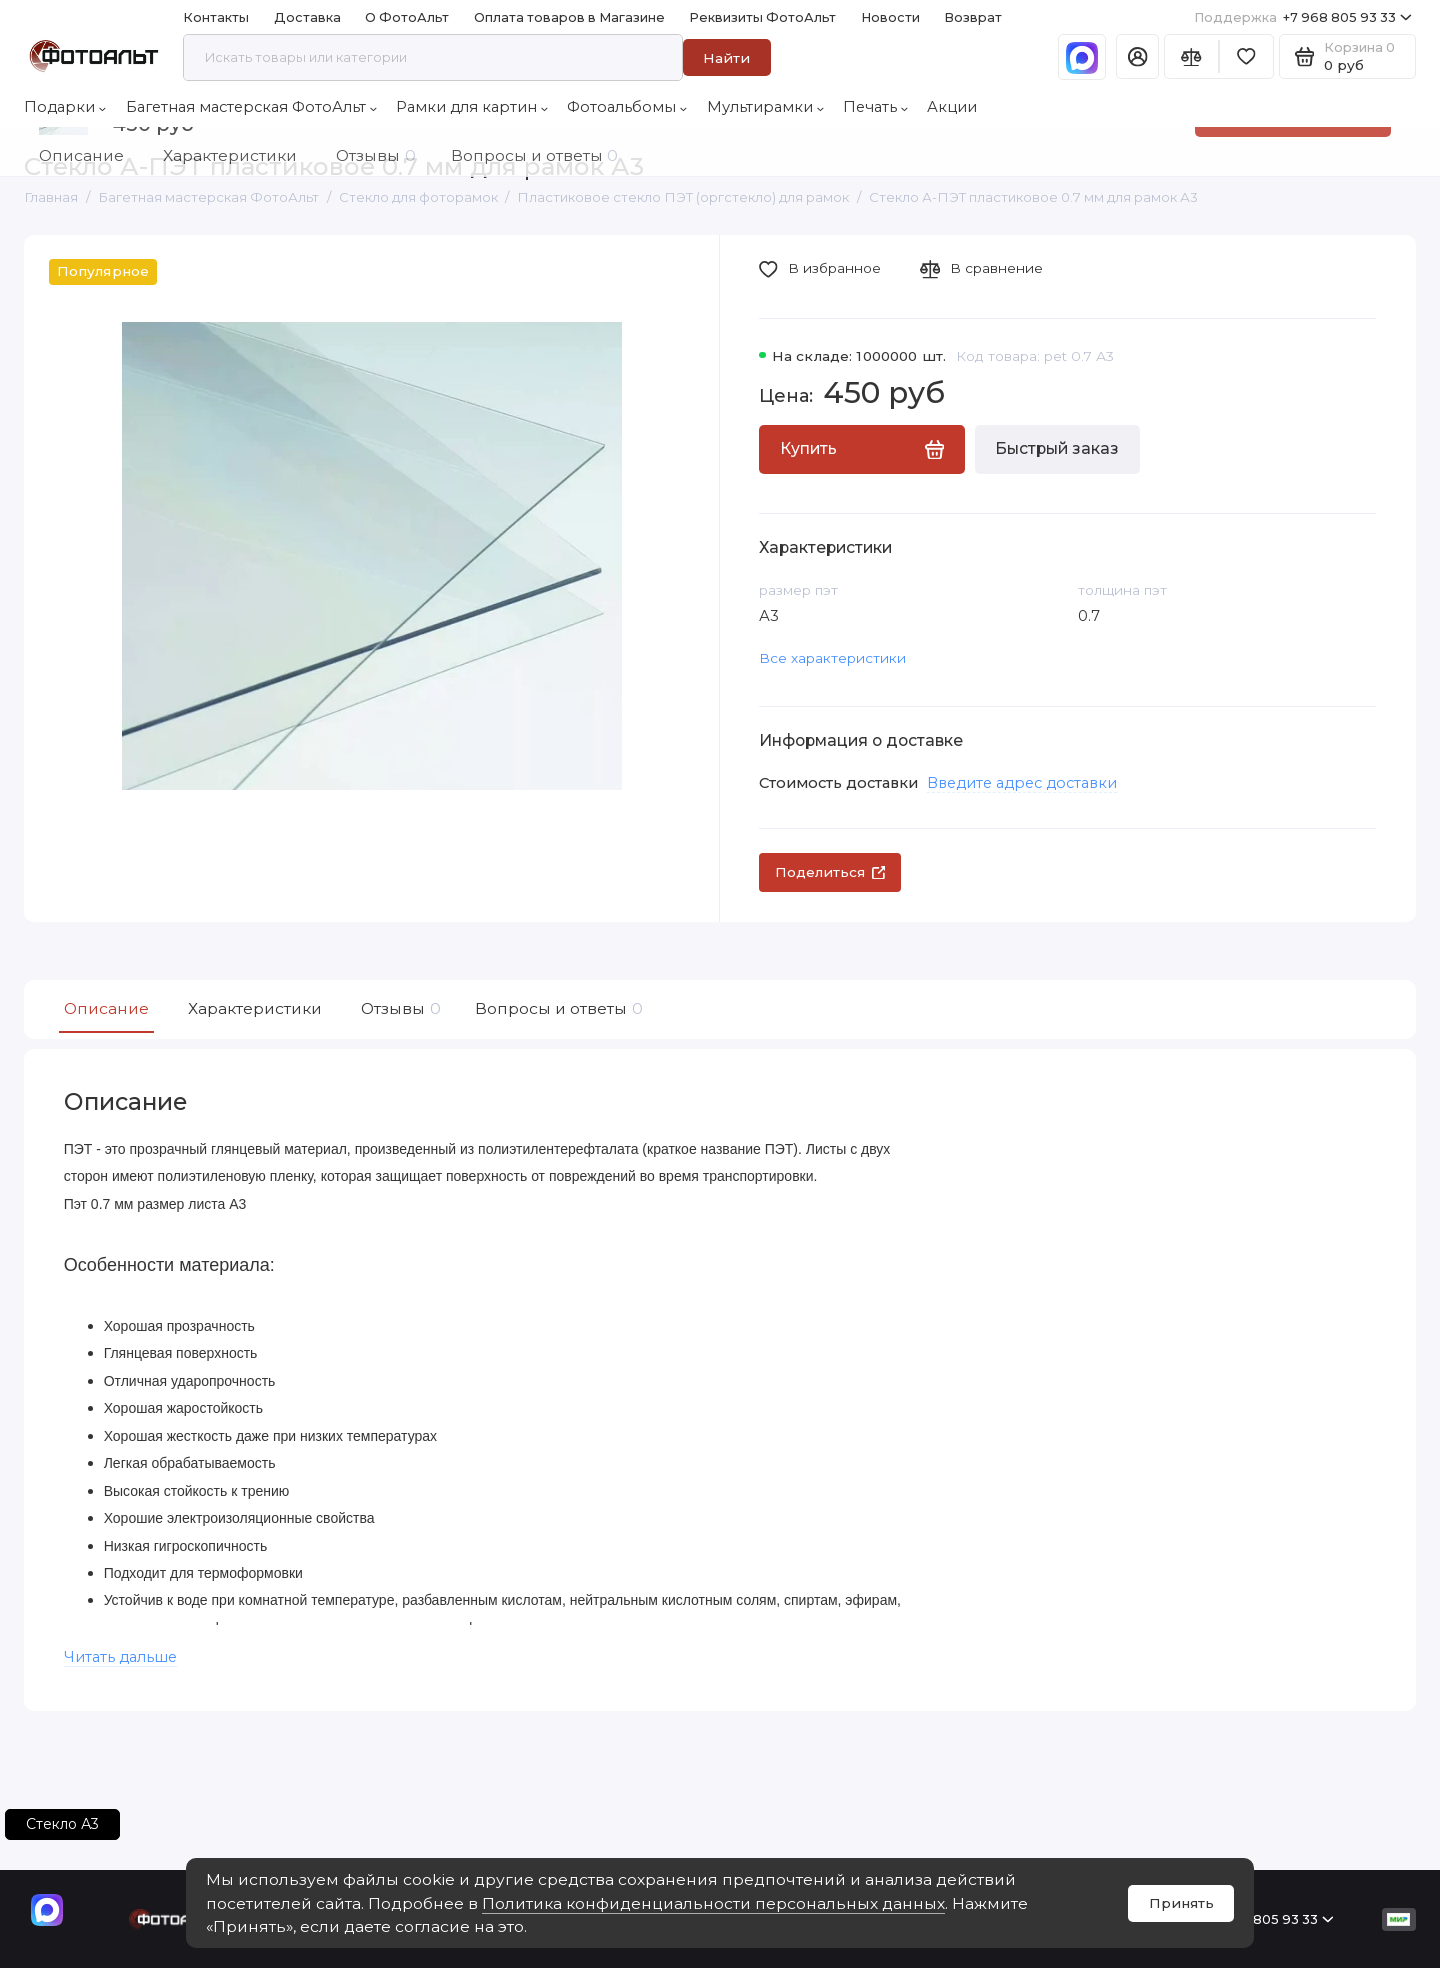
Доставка (307, 17)
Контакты (216, 17)
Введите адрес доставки (1022, 783)
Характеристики (255, 1008)
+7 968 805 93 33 (1303, 17)
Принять (1181, 1903)
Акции (952, 107)
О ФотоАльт (407, 17)
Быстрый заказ (1057, 448)
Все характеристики (832, 658)
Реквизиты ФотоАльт (762, 17)
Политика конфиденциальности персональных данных (713, 1903)
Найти (726, 58)
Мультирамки (765, 107)
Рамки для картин (472, 107)
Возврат (973, 17)
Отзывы (398, 1009)
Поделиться (830, 872)
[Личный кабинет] (1137, 56)
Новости (890, 17)
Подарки (65, 107)
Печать (875, 107)
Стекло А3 (62, 1824)
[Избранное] (1246, 56)
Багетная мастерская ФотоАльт (251, 107)
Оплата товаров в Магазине (569, 17)
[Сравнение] (1191, 56)
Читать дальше (120, 1657)
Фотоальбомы (627, 107)
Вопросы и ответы (556, 1009)
